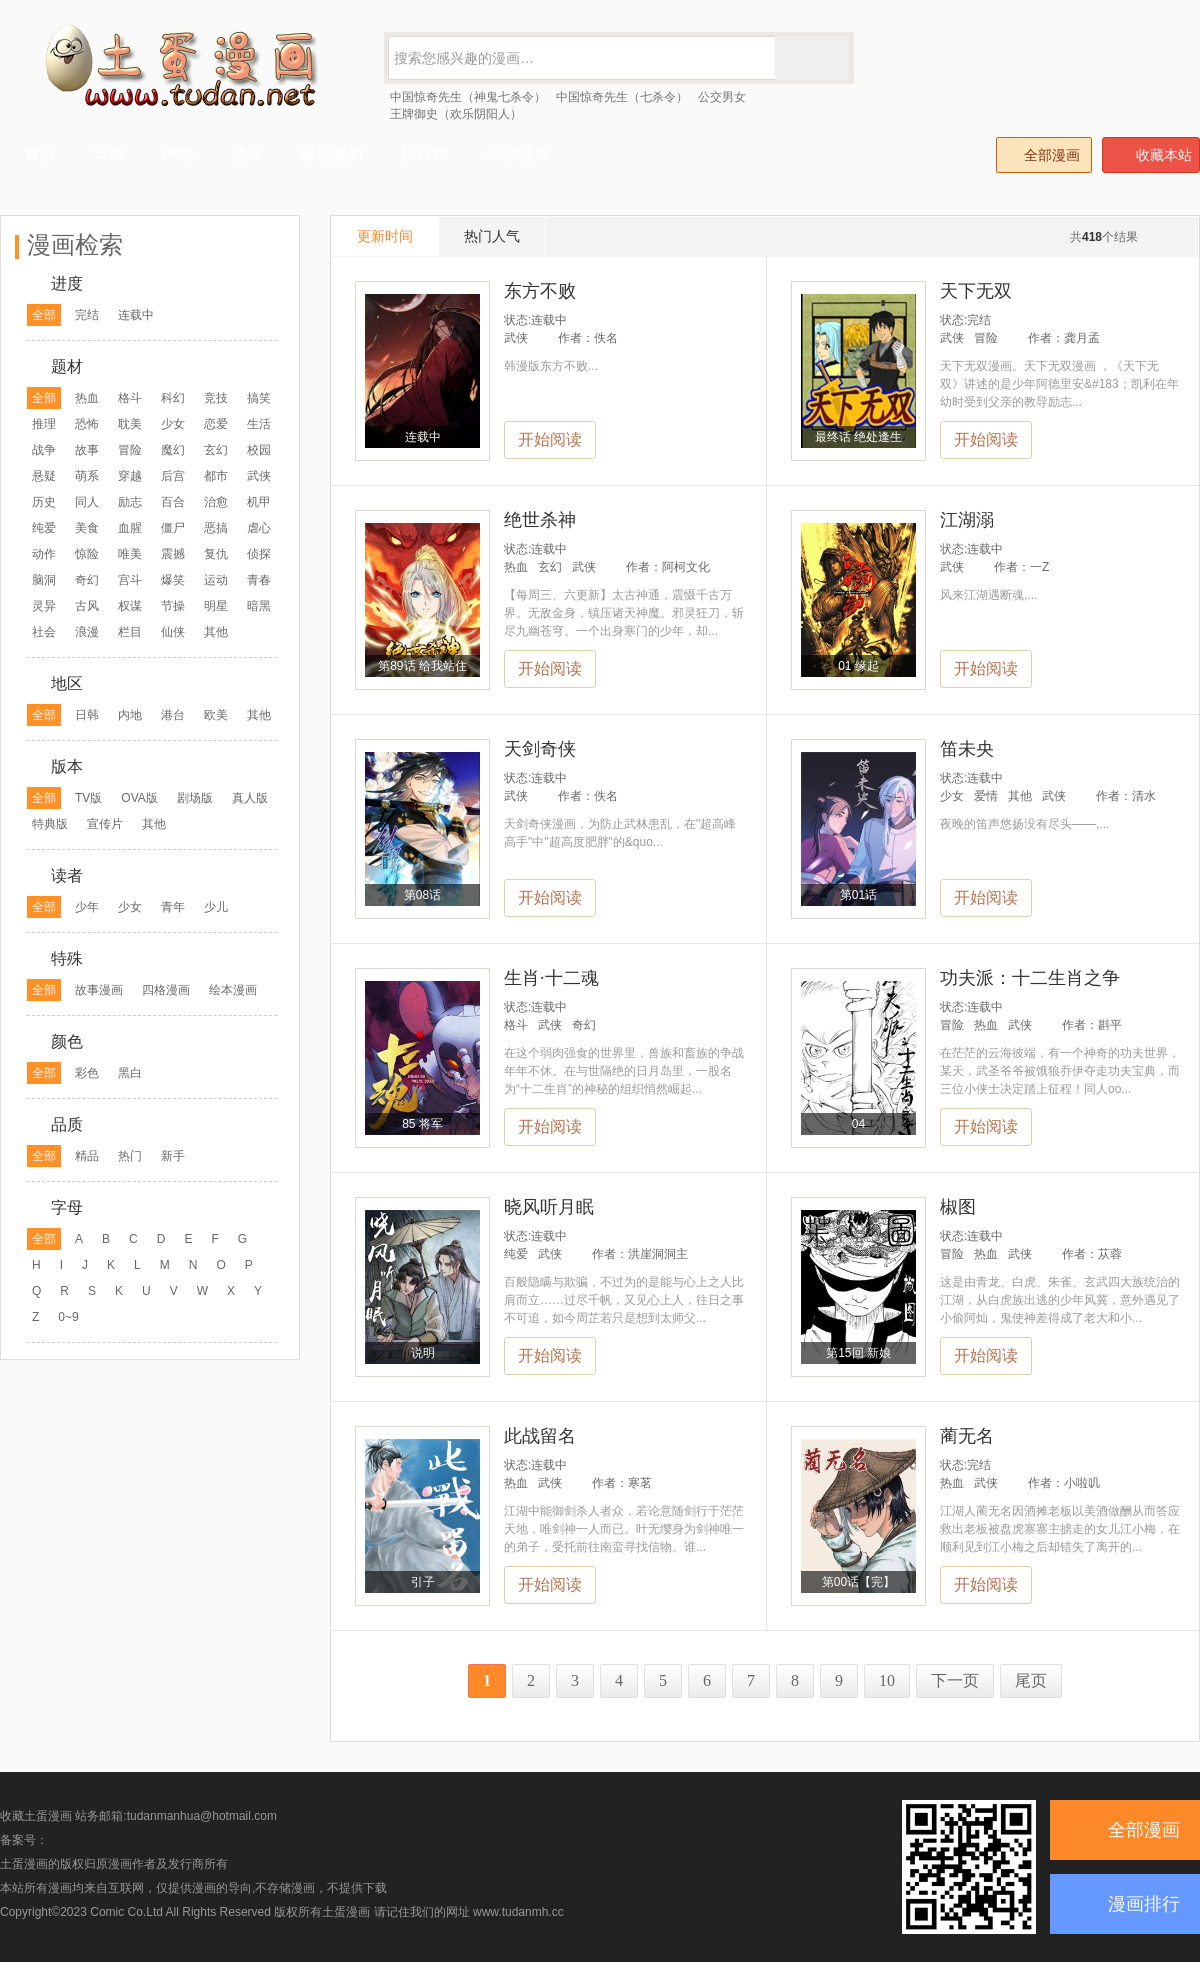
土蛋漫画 (346, 1912)
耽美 (130, 424)
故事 (87, 450)
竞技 (216, 398)
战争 (44, 450)
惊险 (87, 554)
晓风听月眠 (549, 1207)
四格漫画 (166, 990)
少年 (87, 907)
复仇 (216, 554)
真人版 (250, 798)
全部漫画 (1043, 154)
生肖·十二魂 (551, 978)
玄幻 (216, 450)
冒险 (130, 450)
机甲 (259, 502)
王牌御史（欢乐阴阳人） (456, 114)
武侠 (259, 476)
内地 (130, 715)
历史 (44, 502)
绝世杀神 (540, 520)
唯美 (130, 554)
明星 (216, 606)
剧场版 (195, 798)
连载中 (136, 315)
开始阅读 (550, 439)
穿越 (130, 476)
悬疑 (44, 476)
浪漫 (87, 632)
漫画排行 (1144, 1904)
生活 (259, 424)
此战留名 (540, 1436)
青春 (259, 580)
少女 (173, 424)
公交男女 (722, 97)
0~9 (68, 1317)
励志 (130, 502)
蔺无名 (967, 1436)
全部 (44, 315)
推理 (44, 424)
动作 (44, 554)
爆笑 (173, 580)
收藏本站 (1152, 155)
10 (887, 1680)
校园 (259, 450)
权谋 (130, 606)
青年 (173, 907)
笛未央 (967, 749)
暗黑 (259, 606)
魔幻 (173, 450)
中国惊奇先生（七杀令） (622, 97)
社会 (44, 632)
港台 (173, 715)
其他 (216, 632)
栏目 (130, 632)
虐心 (259, 528)
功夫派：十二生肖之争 (1030, 978)
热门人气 (492, 236)
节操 (173, 606)
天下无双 (976, 291)
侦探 (259, 554)
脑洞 (44, 580)
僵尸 (173, 528)
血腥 (130, 528)
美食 (87, 528)
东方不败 (540, 291)
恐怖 (87, 424)
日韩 (87, 715)
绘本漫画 (233, 990)
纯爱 (44, 528)
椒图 (958, 1207)
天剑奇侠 (540, 749)
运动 (216, 580)
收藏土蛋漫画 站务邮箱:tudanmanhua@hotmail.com (138, 1816)
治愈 (216, 502)
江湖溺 (967, 520)
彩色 (87, 1073)
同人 (87, 502)
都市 (216, 476)
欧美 (216, 715)
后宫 (173, 476)
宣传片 (105, 824)
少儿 (216, 907)
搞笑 (259, 398)
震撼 (173, 554)
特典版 (50, 824)
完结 (87, 315)
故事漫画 (99, 990)
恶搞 (216, 528)
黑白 (130, 1073)
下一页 (955, 1680)
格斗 (130, 398)
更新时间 (385, 236)
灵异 (44, 606)
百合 (173, 502)
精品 (87, 1156)
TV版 (88, 798)
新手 (173, 1156)
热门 (130, 1156)
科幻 (173, 398)
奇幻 (87, 580)
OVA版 (139, 798)
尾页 (1031, 1680)
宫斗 (130, 580)
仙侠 (173, 632)
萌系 (87, 476)
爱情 (986, 796)
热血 (87, 398)
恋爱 (216, 424)
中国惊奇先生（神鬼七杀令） (468, 97)
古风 (87, 606)
